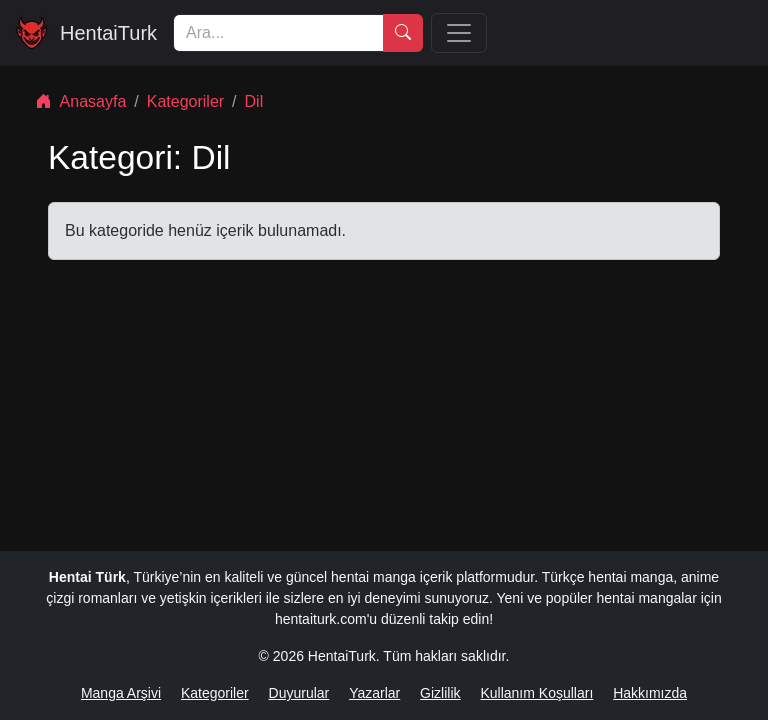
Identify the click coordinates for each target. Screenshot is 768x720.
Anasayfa (81, 101)
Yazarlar (374, 693)
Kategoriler (185, 101)
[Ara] (278, 33)
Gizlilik (440, 693)
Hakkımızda (650, 693)
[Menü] (459, 33)
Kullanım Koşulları (536, 693)
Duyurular (299, 693)
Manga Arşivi (121, 693)
